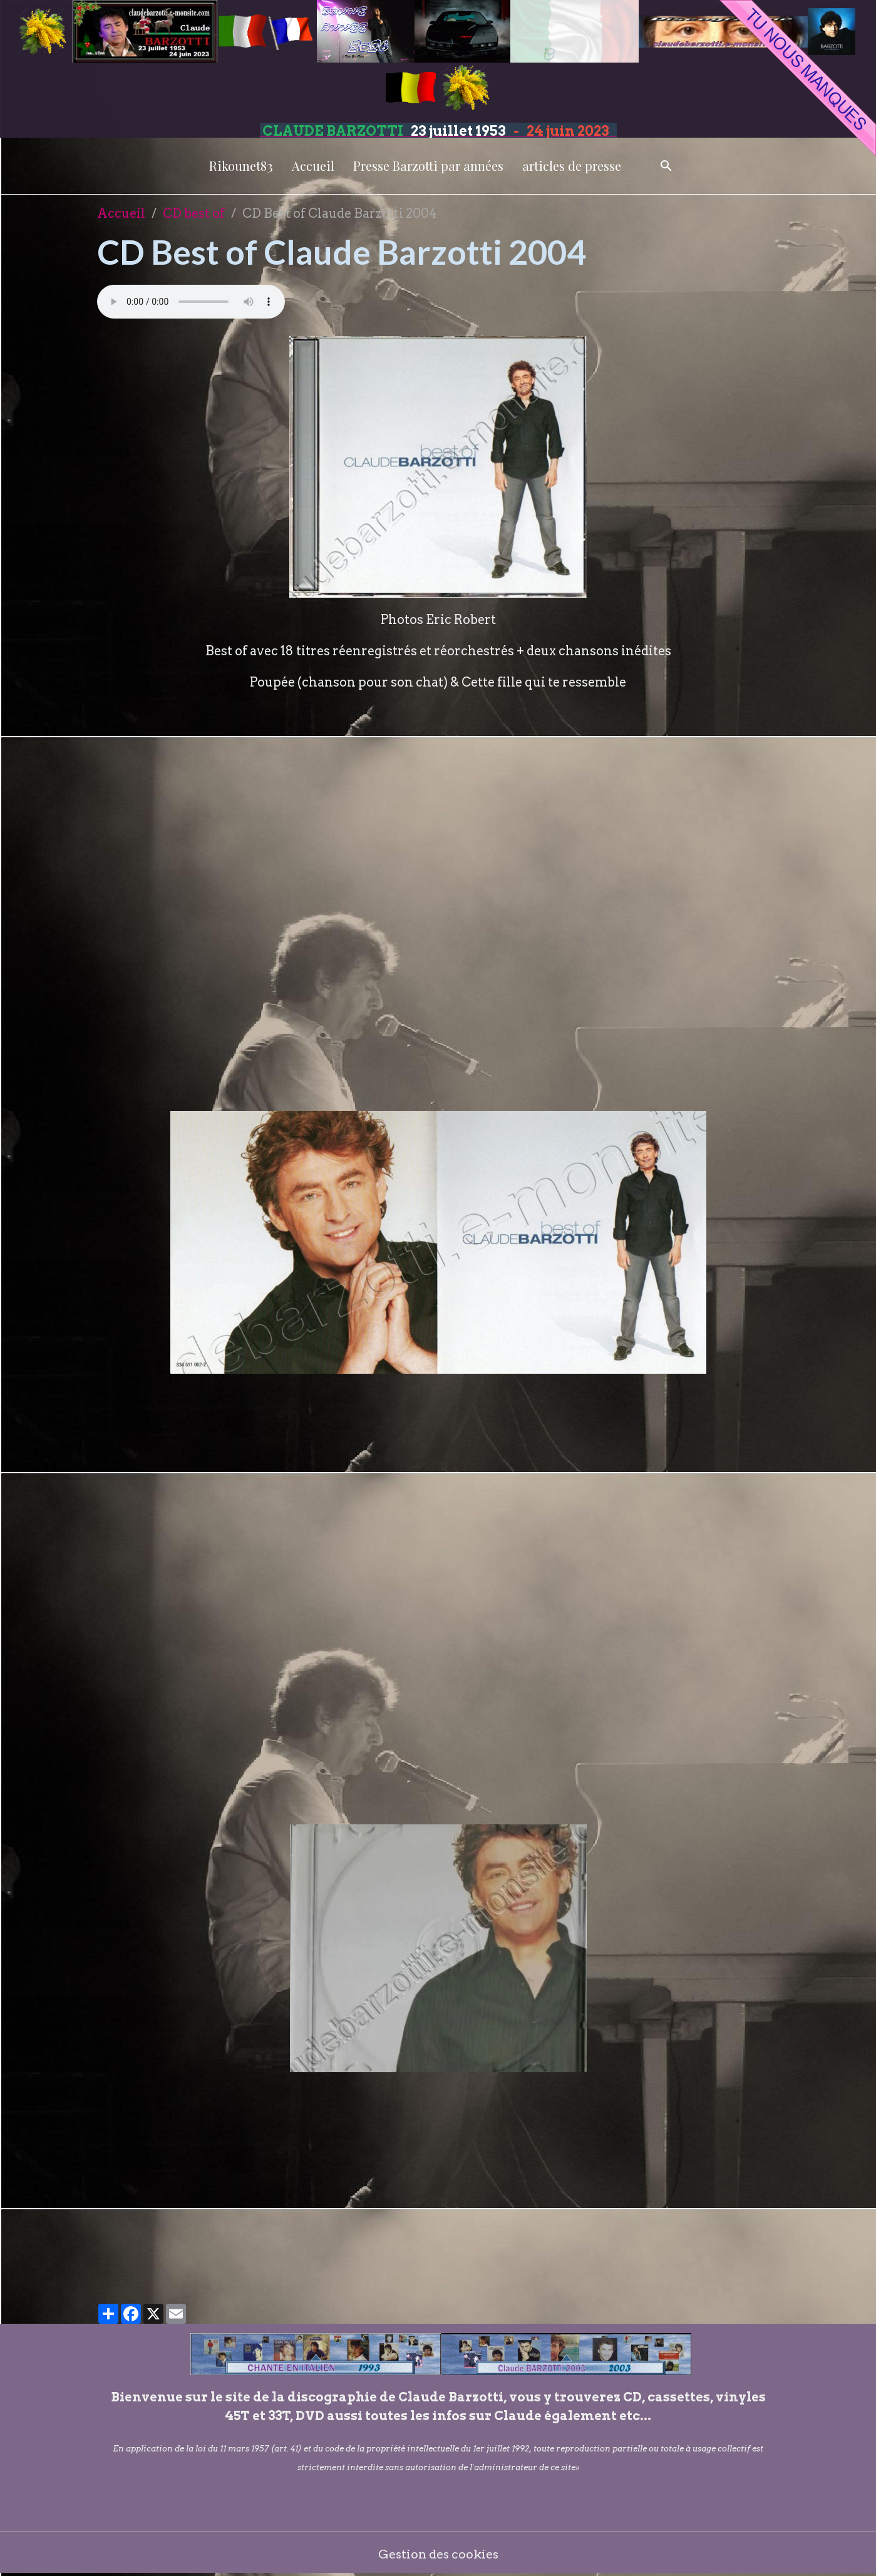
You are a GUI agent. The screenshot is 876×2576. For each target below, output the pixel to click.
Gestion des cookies (438, 2554)
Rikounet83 (241, 165)
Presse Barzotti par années (428, 165)
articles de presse (571, 165)
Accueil (313, 165)
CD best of (194, 213)
